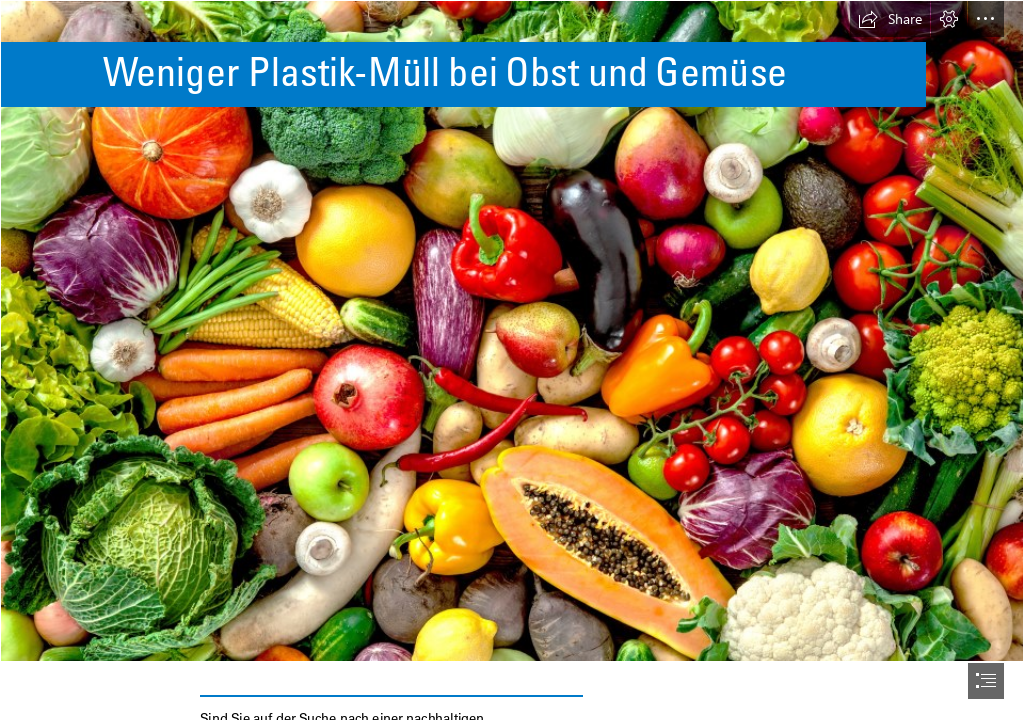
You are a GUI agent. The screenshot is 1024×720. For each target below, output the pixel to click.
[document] (512, 360)
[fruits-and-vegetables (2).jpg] (512, 331)
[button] (890, 19)
